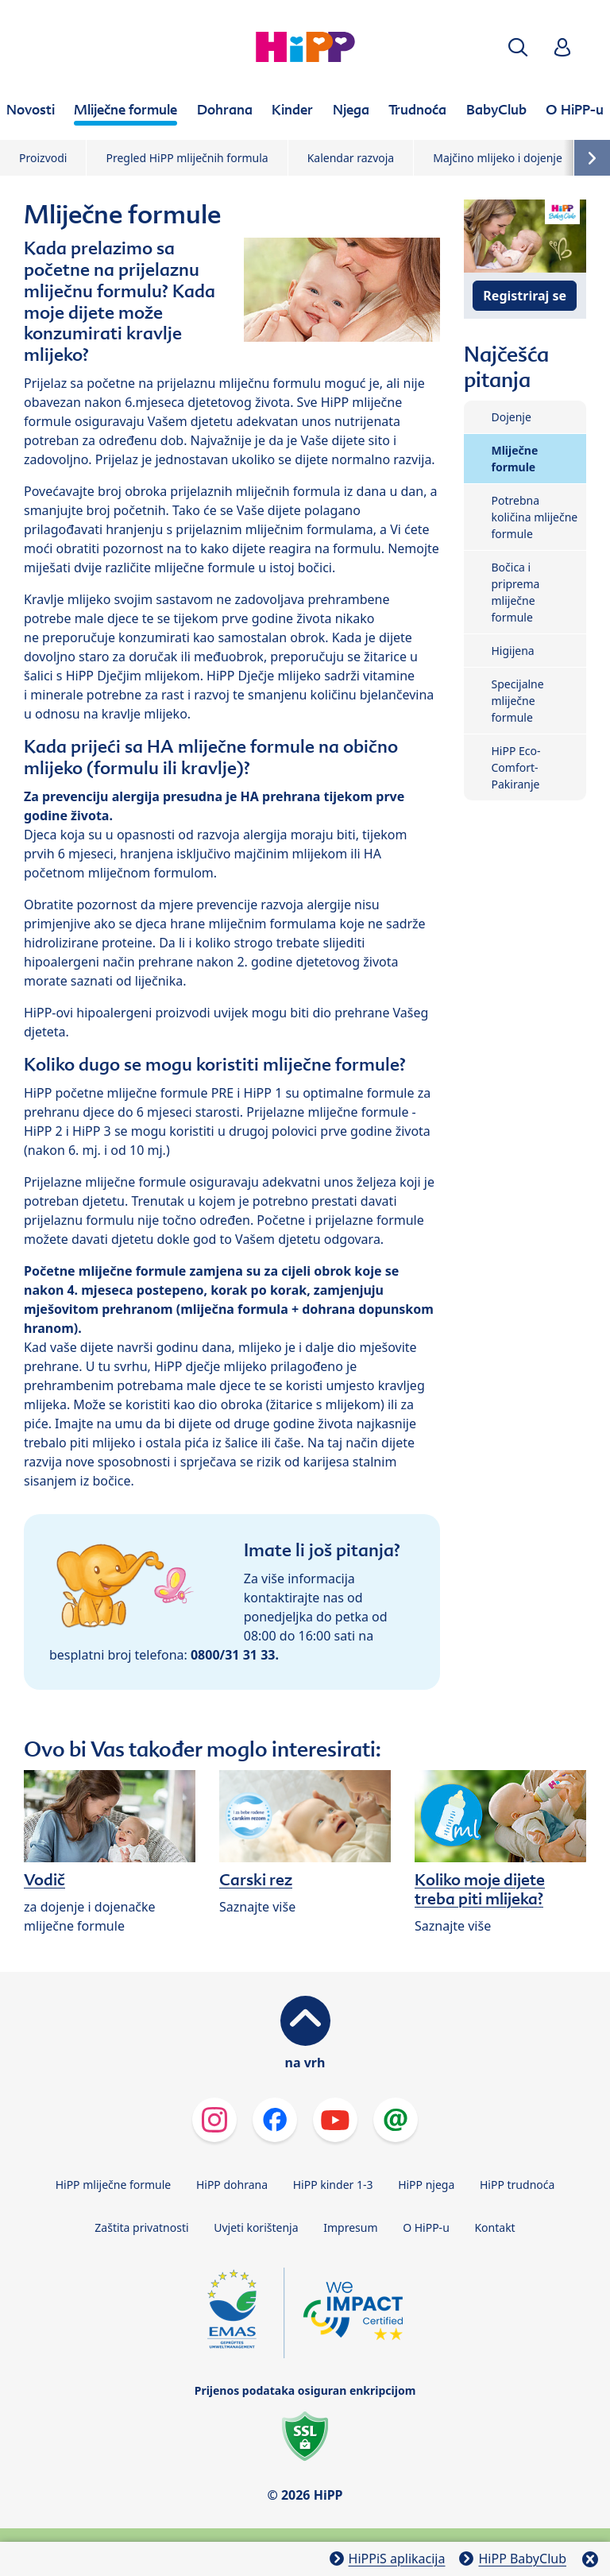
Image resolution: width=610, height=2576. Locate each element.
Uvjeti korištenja (256, 2227)
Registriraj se (524, 295)
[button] (517, 47)
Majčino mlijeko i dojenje (497, 157)
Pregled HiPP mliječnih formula (187, 157)
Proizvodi (43, 157)
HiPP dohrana (232, 2184)
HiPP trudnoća (517, 2184)
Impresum (350, 2227)
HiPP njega (426, 2184)
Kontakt (494, 2227)
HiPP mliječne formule (114, 2184)
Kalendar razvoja (351, 157)
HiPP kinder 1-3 (333, 2184)
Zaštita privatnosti (141, 2227)
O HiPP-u (426, 2227)
